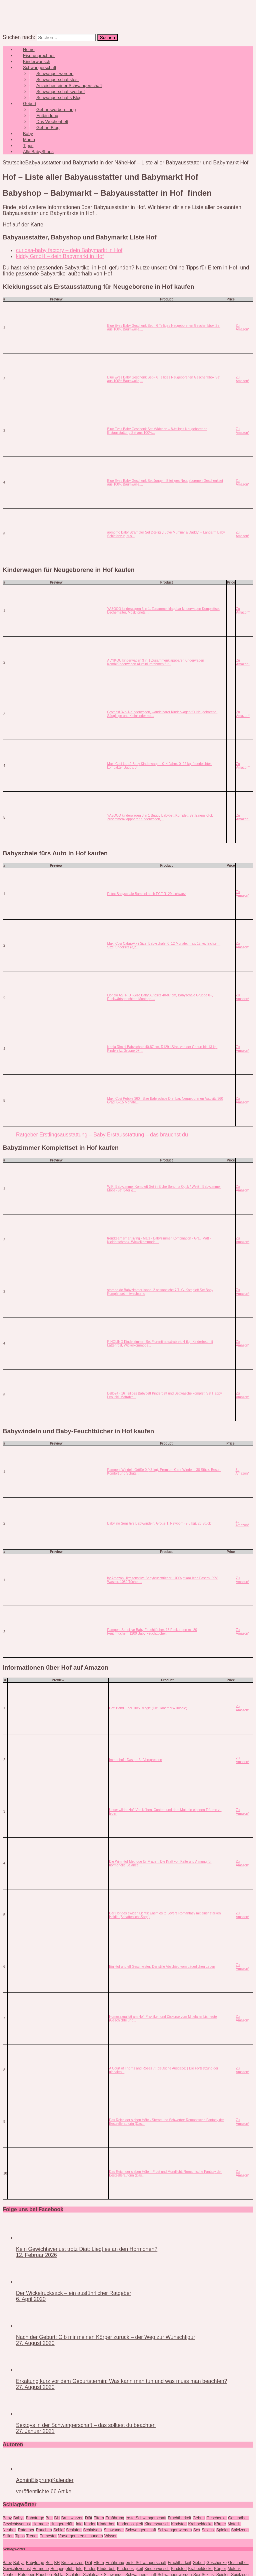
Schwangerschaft (140, 2530)
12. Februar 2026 (36, 2255)
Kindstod (179, 2524)
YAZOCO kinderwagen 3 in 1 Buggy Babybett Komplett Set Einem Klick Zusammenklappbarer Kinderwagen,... (160, 817)
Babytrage (35, 2518)
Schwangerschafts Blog (59, 97)
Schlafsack (92, 2530)
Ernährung (114, 2518)
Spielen (223, 2530)
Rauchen (44, 2530)
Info (79, 2524)
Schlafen (74, 2530)
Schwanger (114, 2530)
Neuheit (9, 2530)
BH (57, 2518)
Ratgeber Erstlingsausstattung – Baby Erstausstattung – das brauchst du (102, 1134)
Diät (88, 2518)
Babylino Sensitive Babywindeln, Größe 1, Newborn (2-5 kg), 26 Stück (159, 1523)
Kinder (90, 2524)
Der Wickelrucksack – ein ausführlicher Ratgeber (73, 2293)
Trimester (48, 2536)
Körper (220, 2524)
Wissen (110, 2536)
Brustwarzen (72, 2518)
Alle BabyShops (38, 151)
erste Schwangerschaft (146, 2518)
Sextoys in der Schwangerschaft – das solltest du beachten (86, 2425)
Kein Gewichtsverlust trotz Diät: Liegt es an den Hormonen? (86, 2249)
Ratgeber (26, 2530)
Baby (7, 2518)
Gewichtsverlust (17, 2524)
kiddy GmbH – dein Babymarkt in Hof (60, 256)
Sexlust (208, 2530)
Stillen (8, 2536)
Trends (32, 2536)
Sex (196, 2530)
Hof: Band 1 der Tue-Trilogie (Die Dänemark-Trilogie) (148, 1708)
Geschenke (216, 2518)
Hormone (40, 2524)
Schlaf (58, 2530)
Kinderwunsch (156, 2524)
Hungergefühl (62, 2524)
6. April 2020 (31, 2299)
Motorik (234, 2524)
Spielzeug (240, 2530)
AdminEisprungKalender (45, 2480)
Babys (18, 2518)
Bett (49, 2518)
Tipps (20, 2536)
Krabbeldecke (200, 2524)
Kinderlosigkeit (130, 2524)
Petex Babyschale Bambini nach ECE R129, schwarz (146, 894)
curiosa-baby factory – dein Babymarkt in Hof (69, 250)
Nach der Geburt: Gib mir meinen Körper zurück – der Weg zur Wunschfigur (105, 2337)
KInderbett (106, 2524)
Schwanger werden (175, 2530)
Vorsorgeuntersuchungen (80, 2536)
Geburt (199, 2518)
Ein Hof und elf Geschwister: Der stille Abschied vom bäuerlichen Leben (162, 1966)
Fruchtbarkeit (179, 2518)
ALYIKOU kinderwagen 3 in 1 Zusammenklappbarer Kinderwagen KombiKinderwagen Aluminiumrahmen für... (155, 662)
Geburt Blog (47, 127)
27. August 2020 (35, 2343)
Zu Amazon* (242, 327)
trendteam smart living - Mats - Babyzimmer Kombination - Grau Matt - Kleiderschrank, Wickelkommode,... (159, 1240)
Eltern (99, 2518)
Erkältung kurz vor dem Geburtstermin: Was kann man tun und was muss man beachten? (121, 2381)
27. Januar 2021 (35, 2431)
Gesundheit (238, 2518)
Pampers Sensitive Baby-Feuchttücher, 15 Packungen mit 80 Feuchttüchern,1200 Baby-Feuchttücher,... (152, 1631)
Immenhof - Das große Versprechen (135, 1760)
